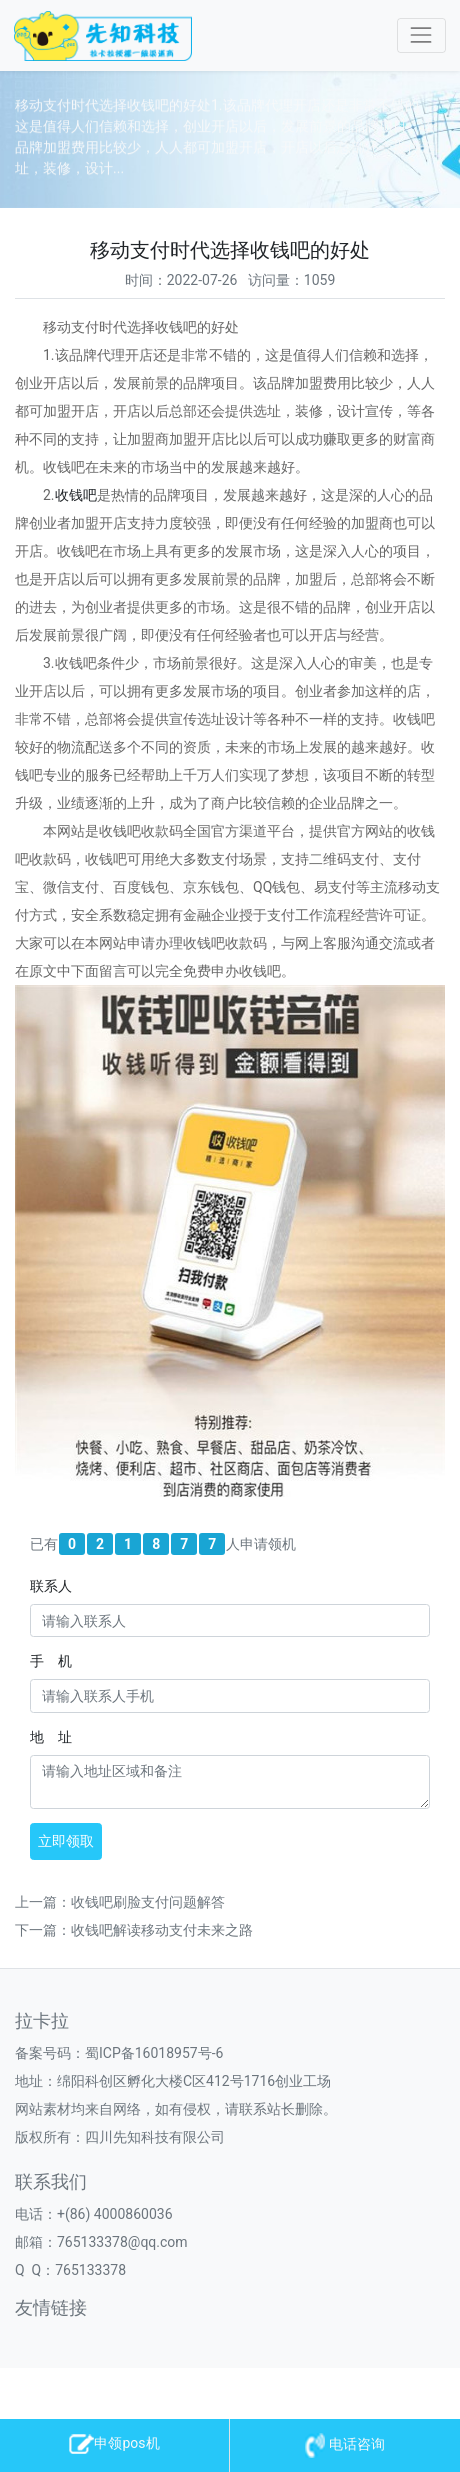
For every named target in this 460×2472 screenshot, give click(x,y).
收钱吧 (76, 495)
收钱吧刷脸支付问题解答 (148, 1902)
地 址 (51, 1737)
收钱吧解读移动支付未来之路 (162, 1930)
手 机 (51, 1661)
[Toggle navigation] (421, 35)
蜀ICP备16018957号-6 (154, 2053)
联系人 (51, 1586)
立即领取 (66, 1841)
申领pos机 (114, 2443)
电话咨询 (344, 2444)
